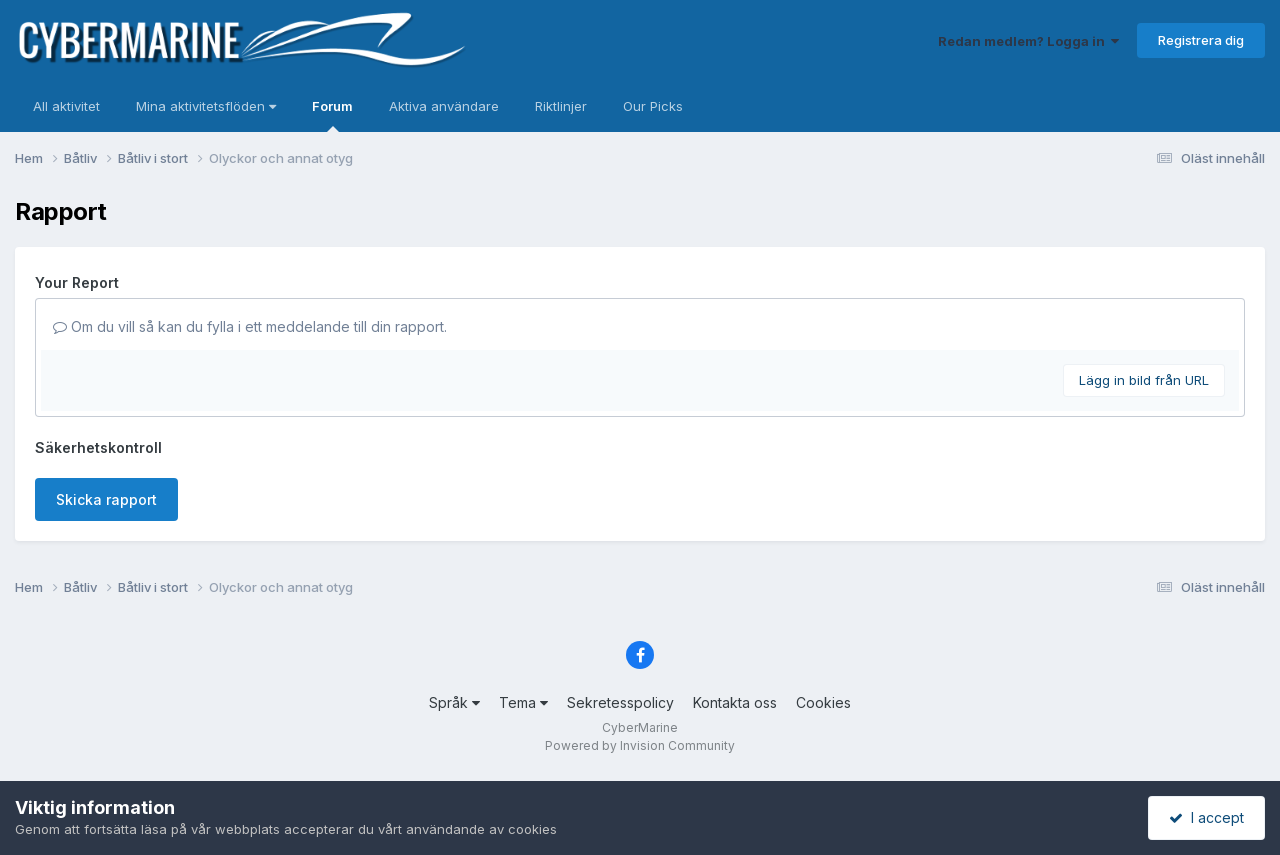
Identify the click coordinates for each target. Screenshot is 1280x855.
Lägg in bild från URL (1144, 380)
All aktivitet (66, 106)
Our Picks (653, 106)
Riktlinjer (561, 106)
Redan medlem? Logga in (1028, 41)
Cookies (823, 702)
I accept (1206, 817)
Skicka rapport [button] (106, 499)
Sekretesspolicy (620, 702)
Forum (332, 115)
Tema (523, 702)
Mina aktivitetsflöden (206, 106)
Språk (454, 702)
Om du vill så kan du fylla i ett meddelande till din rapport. (250, 326)
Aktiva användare (444, 106)
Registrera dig (1201, 40)
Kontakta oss (735, 702)
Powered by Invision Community (640, 745)
